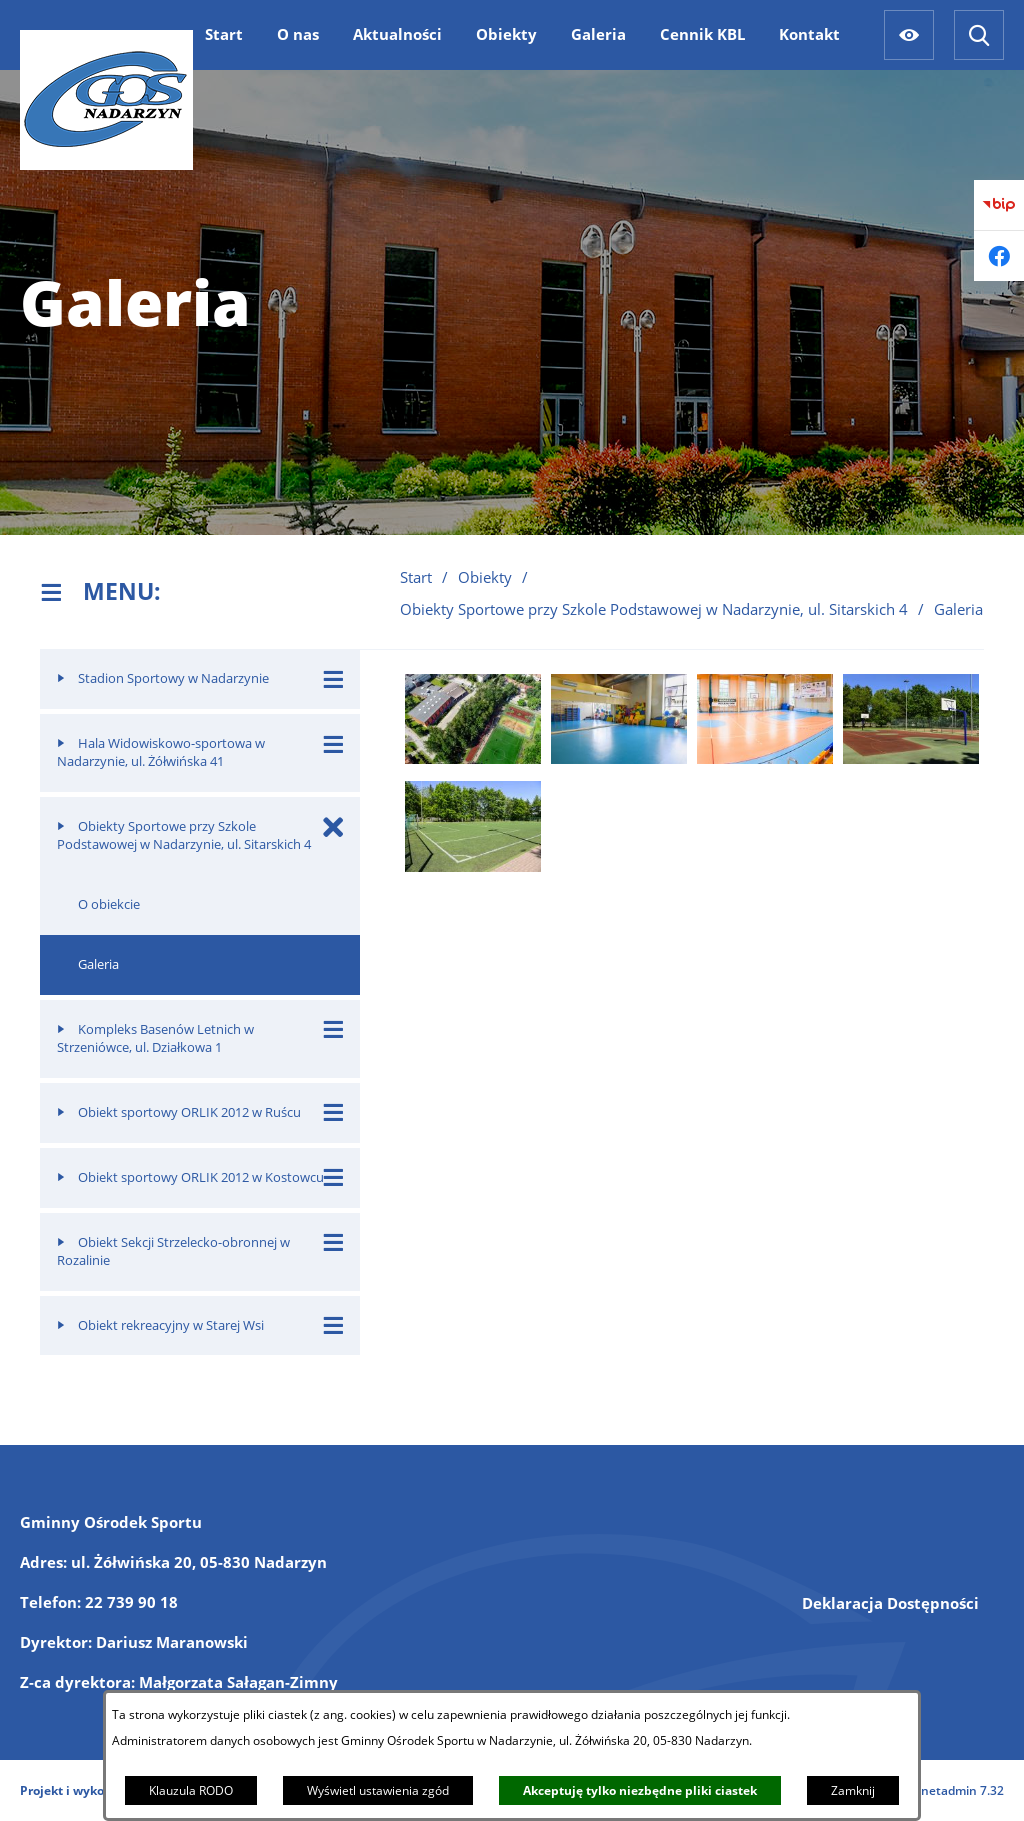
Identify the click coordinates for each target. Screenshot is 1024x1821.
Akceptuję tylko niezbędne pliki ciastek (640, 1790)
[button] (473, 758)
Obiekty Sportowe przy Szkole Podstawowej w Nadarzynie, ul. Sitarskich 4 (654, 609)
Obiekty (485, 577)
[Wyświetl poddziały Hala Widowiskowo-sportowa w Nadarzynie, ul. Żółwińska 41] (333, 743)
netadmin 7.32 (962, 1790)
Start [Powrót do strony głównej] (416, 577)
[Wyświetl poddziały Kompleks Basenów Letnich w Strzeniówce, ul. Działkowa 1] (333, 1029)
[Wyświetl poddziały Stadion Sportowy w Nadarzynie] (333, 678)
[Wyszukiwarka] (979, 35)
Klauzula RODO (191, 1790)
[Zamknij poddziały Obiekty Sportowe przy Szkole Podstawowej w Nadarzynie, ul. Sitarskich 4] (333, 826)
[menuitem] (224, 34)
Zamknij (853, 1790)
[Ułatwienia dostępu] (909, 35)
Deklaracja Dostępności (890, 1603)
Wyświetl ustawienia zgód (378, 1790)
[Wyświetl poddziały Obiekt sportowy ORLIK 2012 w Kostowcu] (333, 1177)
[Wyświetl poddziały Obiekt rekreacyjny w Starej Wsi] (333, 1325)
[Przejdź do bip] (999, 205)
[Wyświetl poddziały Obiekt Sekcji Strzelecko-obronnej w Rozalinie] (333, 1242)
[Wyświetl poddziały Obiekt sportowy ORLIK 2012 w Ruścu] (333, 1112)
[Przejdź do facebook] (999, 256)
